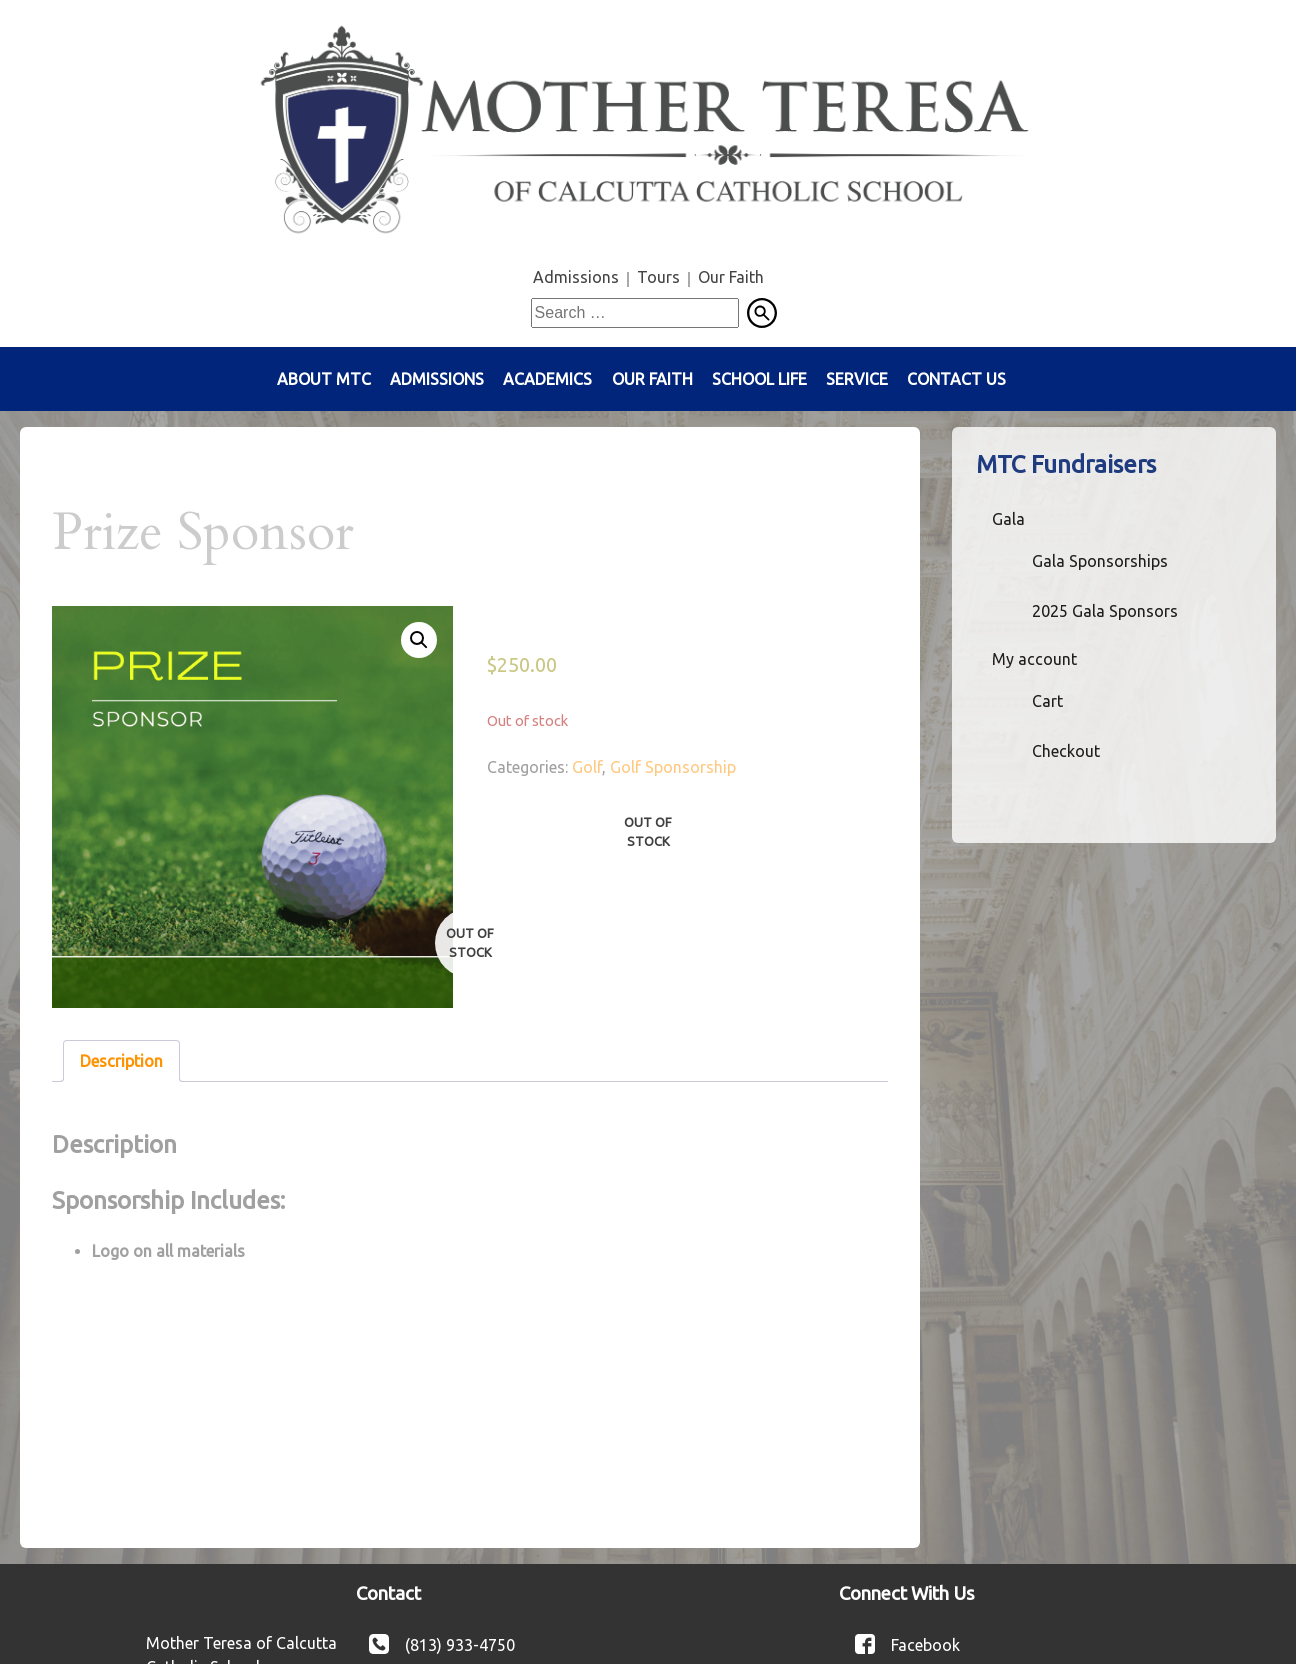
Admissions (576, 277)
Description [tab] (121, 1061)
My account (1034, 659)
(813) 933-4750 (460, 1644)
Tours (658, 277)
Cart (1047, 701)
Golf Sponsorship (673, 767)
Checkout (1066, 751)
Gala (1008, 519)
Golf (587, 767)
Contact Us (956, 379)
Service (857, 379)
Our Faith (731, 277)
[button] (419, 640)
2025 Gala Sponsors (1105, 611)
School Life (759, 379)
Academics (547, 379)
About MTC (324, 379)
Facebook (925, 1644)
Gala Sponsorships (1100, 561)
